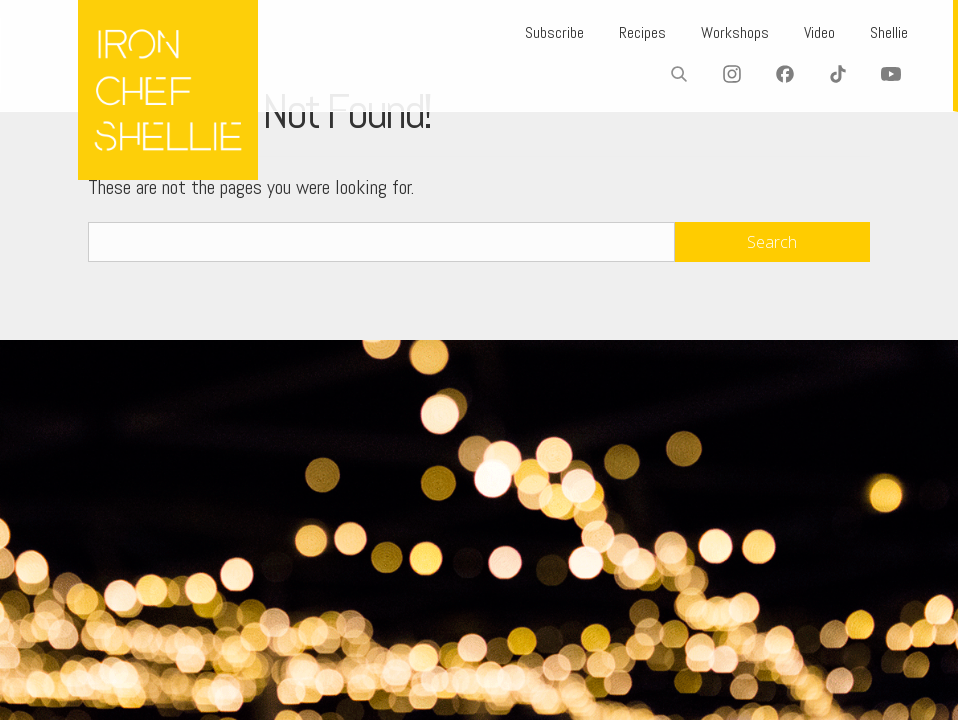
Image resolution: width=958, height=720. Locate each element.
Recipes (642, 32)
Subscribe (554, 32)
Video (819, 32)
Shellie (889, 32)
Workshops (735, 32)
